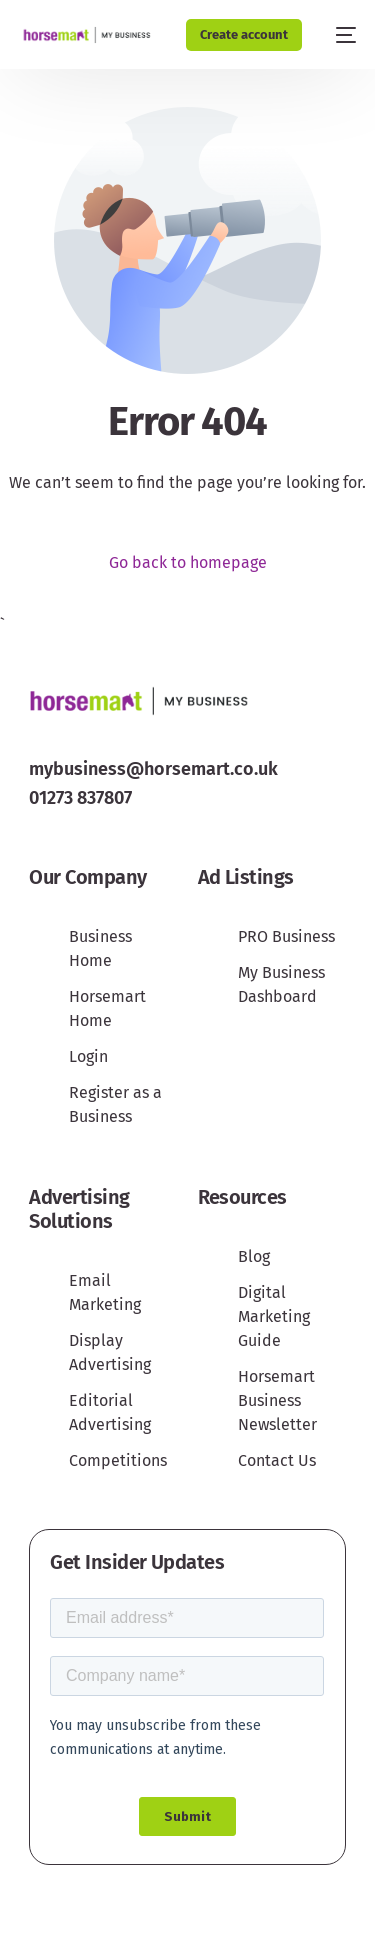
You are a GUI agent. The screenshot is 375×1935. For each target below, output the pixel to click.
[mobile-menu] (339, 35)
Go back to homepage (188, 562)
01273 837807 (80, 798)
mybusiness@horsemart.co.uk (153, 769)
